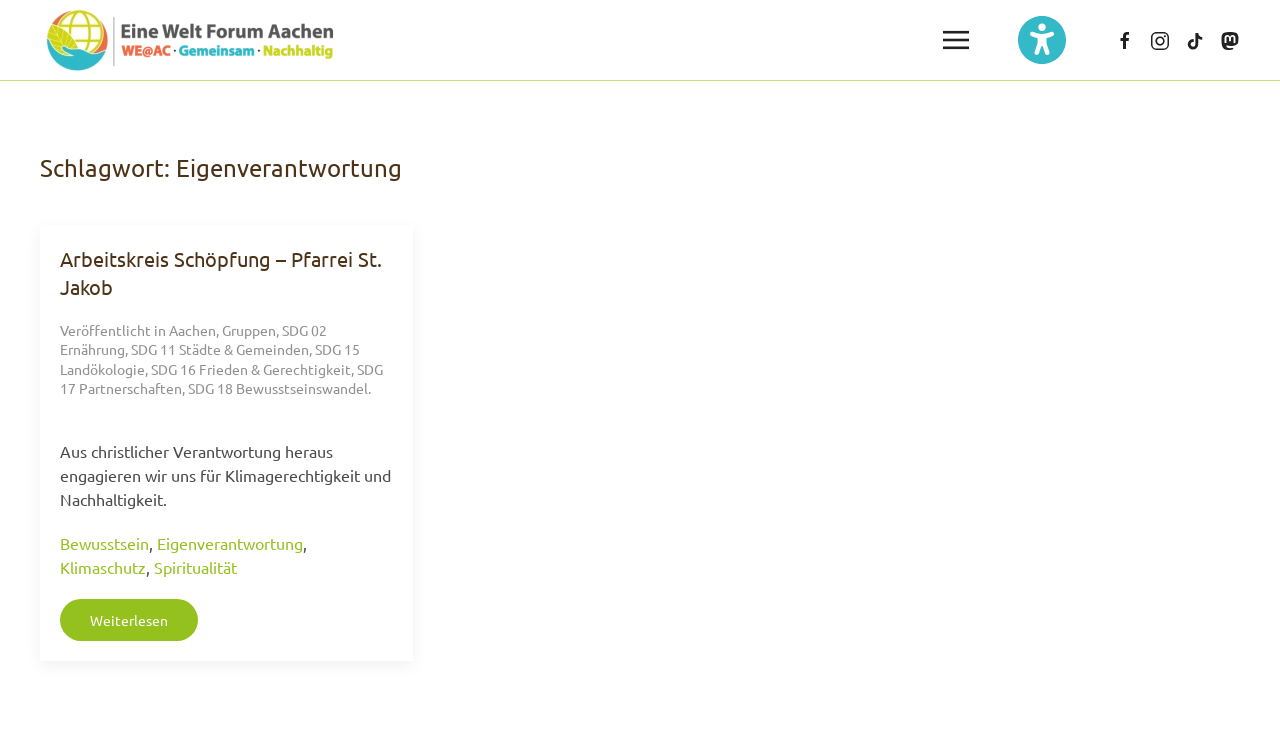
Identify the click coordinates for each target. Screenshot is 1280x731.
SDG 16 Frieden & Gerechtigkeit (251, 369)
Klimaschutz (103, 567)
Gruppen (249, 330)
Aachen (192, 330)
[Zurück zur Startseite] (190, 40)
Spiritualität (195, 567)
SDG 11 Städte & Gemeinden (220, 349)
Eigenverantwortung (230, 543)
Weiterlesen (129, 620)
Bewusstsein (104, 543)
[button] (956, 40)
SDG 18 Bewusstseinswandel (278, 388)
